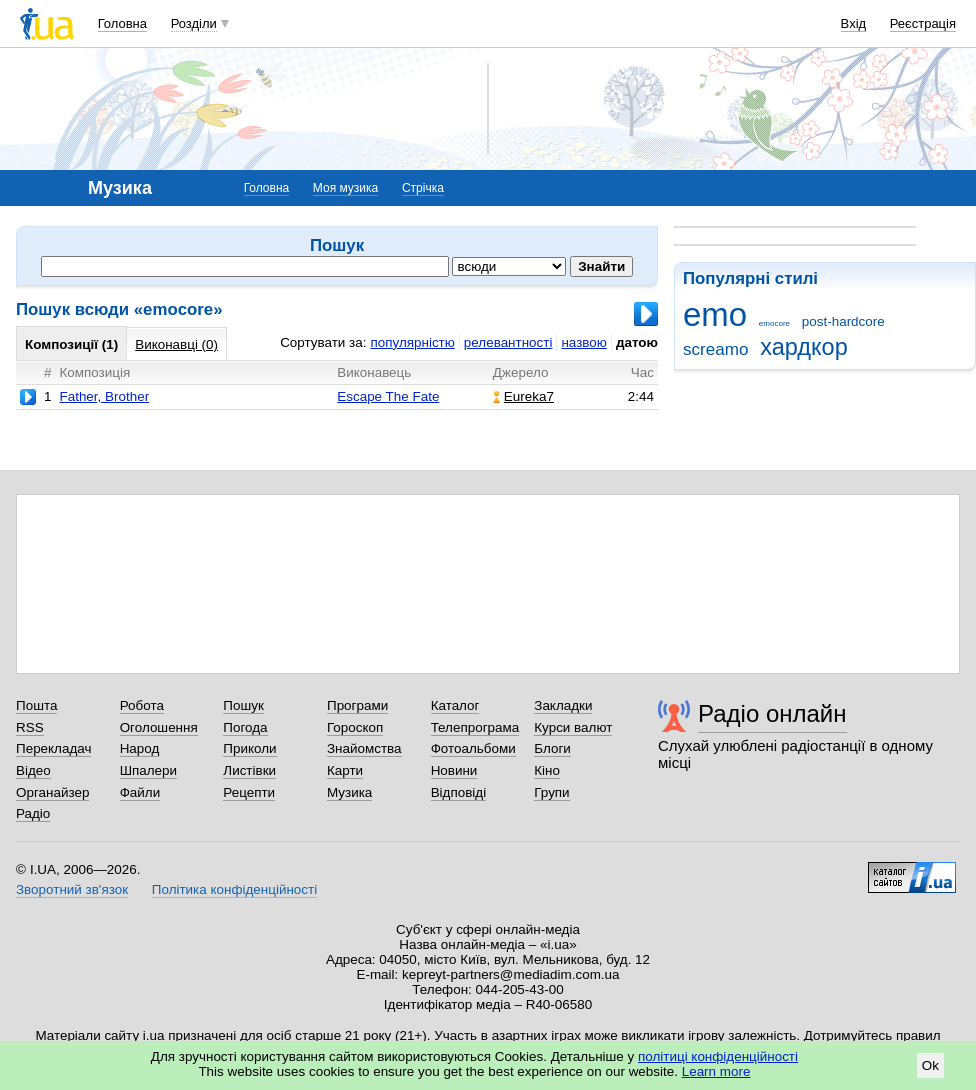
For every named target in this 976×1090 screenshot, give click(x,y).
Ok (930, 1065)
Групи (551, 792)
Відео (33, 770)
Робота (142, 705)
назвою (583, 342)
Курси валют (573, 727)
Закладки (563, 705)
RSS (30, 727)
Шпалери (148, 770)
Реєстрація (923, 23)
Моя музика (345, 188)
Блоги (552, 748)
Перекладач (53, 748)
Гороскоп (355, 727)
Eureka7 (523, 396)
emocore (774, 323)
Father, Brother (104, 396)
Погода (245, 727)
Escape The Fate (388, 396)
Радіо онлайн (772, 713)
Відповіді (459, 792)
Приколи (249, 748)
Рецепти (249, 792)
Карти (345, 770)
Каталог (455, 705)
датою (637, 342)
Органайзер (52, 792)
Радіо (33, 813)
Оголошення (159, 727)
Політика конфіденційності (234, 889)
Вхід (854, 23)
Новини (454, 770)
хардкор (804, 347)
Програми (357, 705)
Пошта (36, 705)
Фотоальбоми (473, 748)
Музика (349, 792)
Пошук (243, 705)
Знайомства (364, 748)
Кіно (547, 770)
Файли (140, 792)
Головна (122, 23)
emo (715, 314)
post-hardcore (843, 321)
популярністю (412, 342)
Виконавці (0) (176, 344)
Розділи (194, 23)
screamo (715, 349)
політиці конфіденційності (718, 1056)
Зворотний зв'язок (72, 889)
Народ (140, 748)
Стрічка (423, 188)
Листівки (249, 770)
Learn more (716, 1071)
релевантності (508, 342)
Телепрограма (475, 727)
